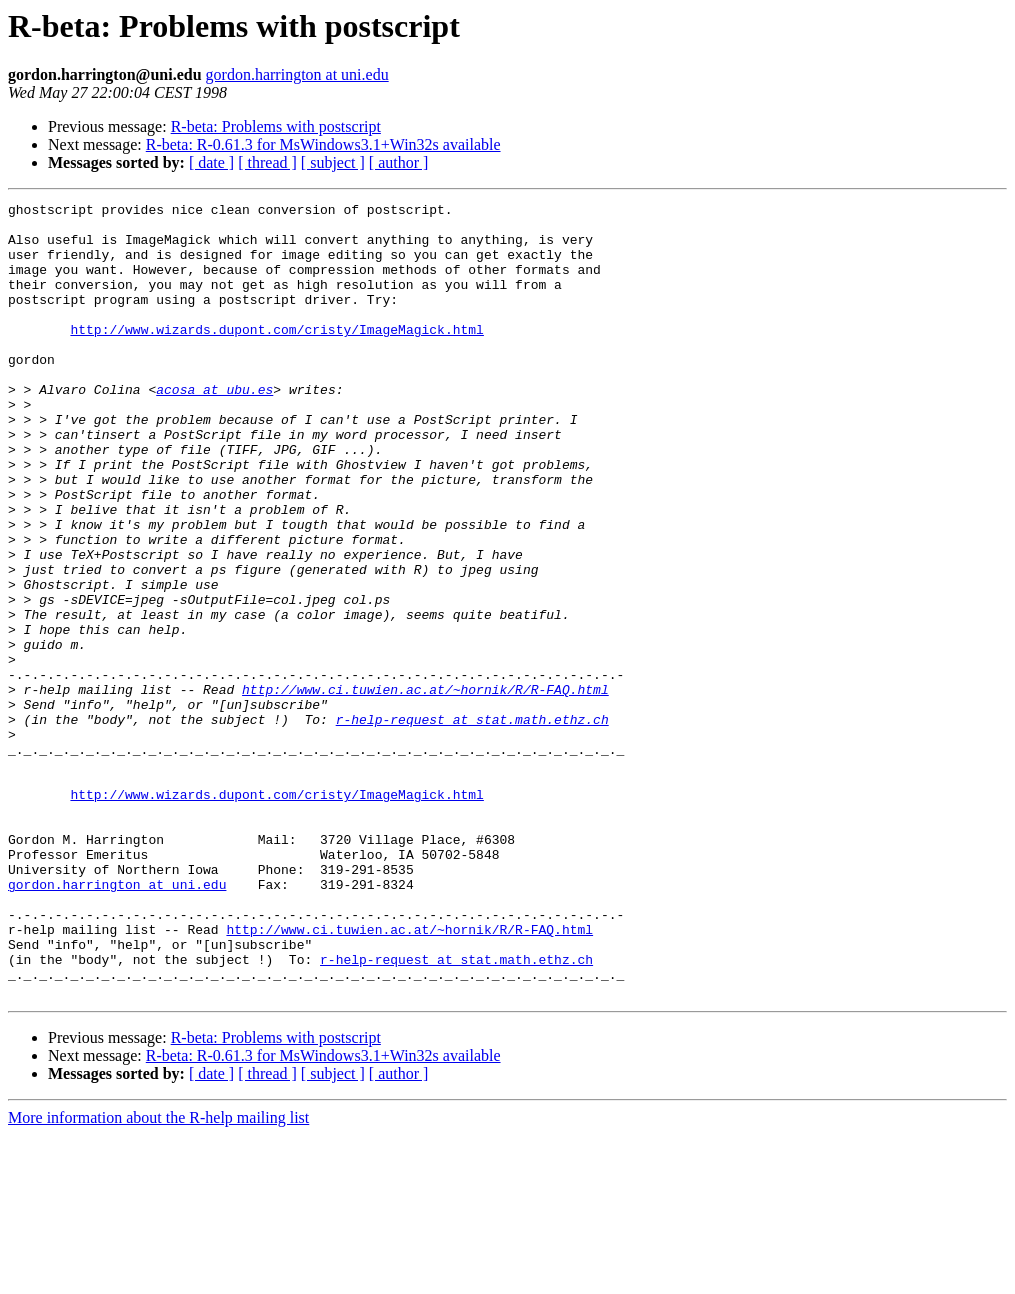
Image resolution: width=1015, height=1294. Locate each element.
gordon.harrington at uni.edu (297, 74)
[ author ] (399, 162)
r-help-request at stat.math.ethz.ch (472, 824)
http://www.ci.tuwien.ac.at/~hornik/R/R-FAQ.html (425, 788)
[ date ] (211, 162)
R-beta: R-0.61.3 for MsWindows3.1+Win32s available (323, 144)
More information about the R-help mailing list (158, 1276)
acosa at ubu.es (214, 428)
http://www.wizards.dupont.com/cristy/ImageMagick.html (276, 356)
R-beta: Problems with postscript (276, 126)
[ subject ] (333, 162)
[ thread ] (267, 162)
